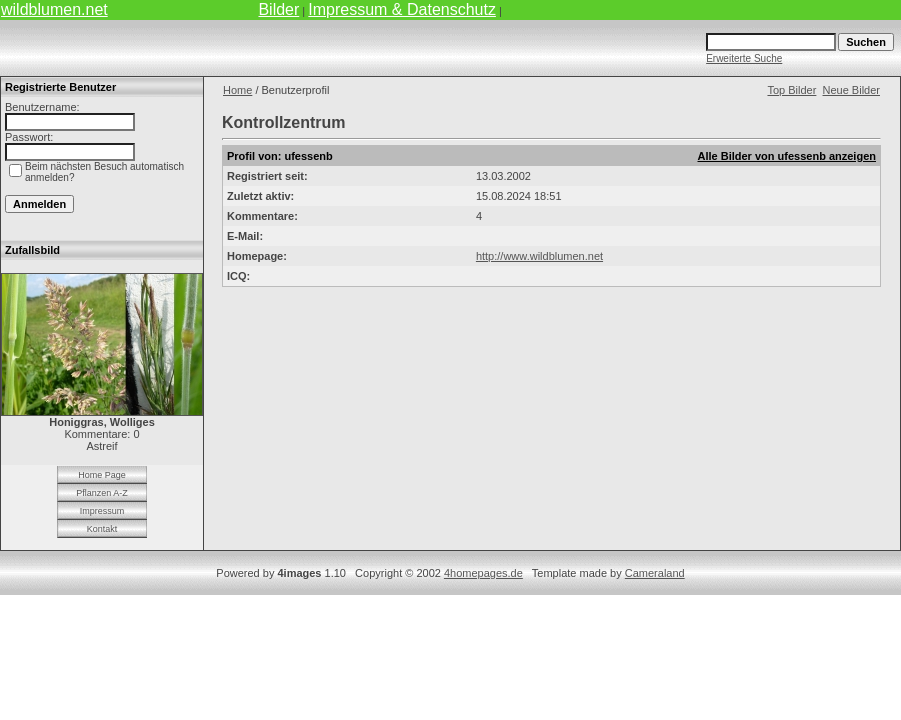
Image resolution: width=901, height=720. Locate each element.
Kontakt (102, 529)
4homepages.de (483, 573)
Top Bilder (791, 90)
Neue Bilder (851, 90)
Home (237, 90)
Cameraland (655, 573)
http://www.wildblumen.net (539, 256)
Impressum (102, 511)
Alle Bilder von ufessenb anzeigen (787, 156)
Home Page (102, 475)
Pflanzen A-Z (102, 493)
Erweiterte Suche (744, 58)
